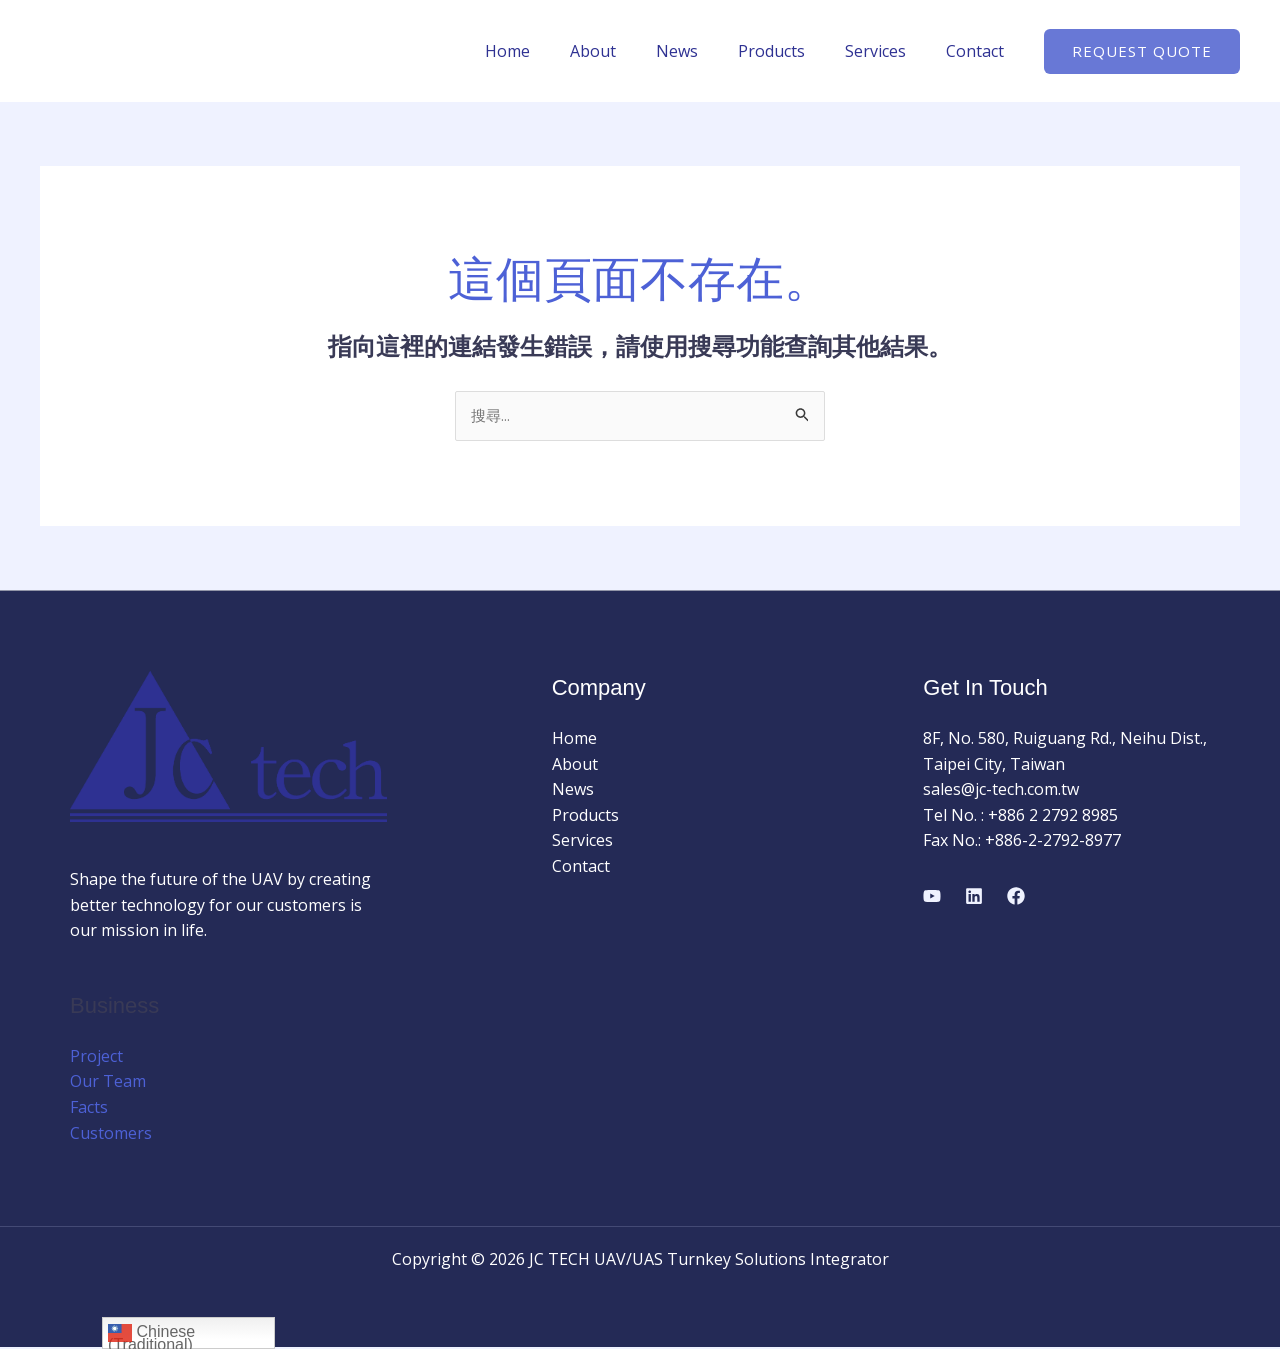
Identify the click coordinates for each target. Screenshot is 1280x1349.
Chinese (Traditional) (151, 1335)
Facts (89, 1109)
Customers (111, 1134)
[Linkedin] (974, 897)
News (705, 51)
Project (96, 1057)
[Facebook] (1016, 897)
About (629, 51)
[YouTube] (932, 897)
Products (791, 51)
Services (887, 51)
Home (551, 51)
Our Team (108, 1083)
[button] (1142, 51)
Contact (979, 51)
